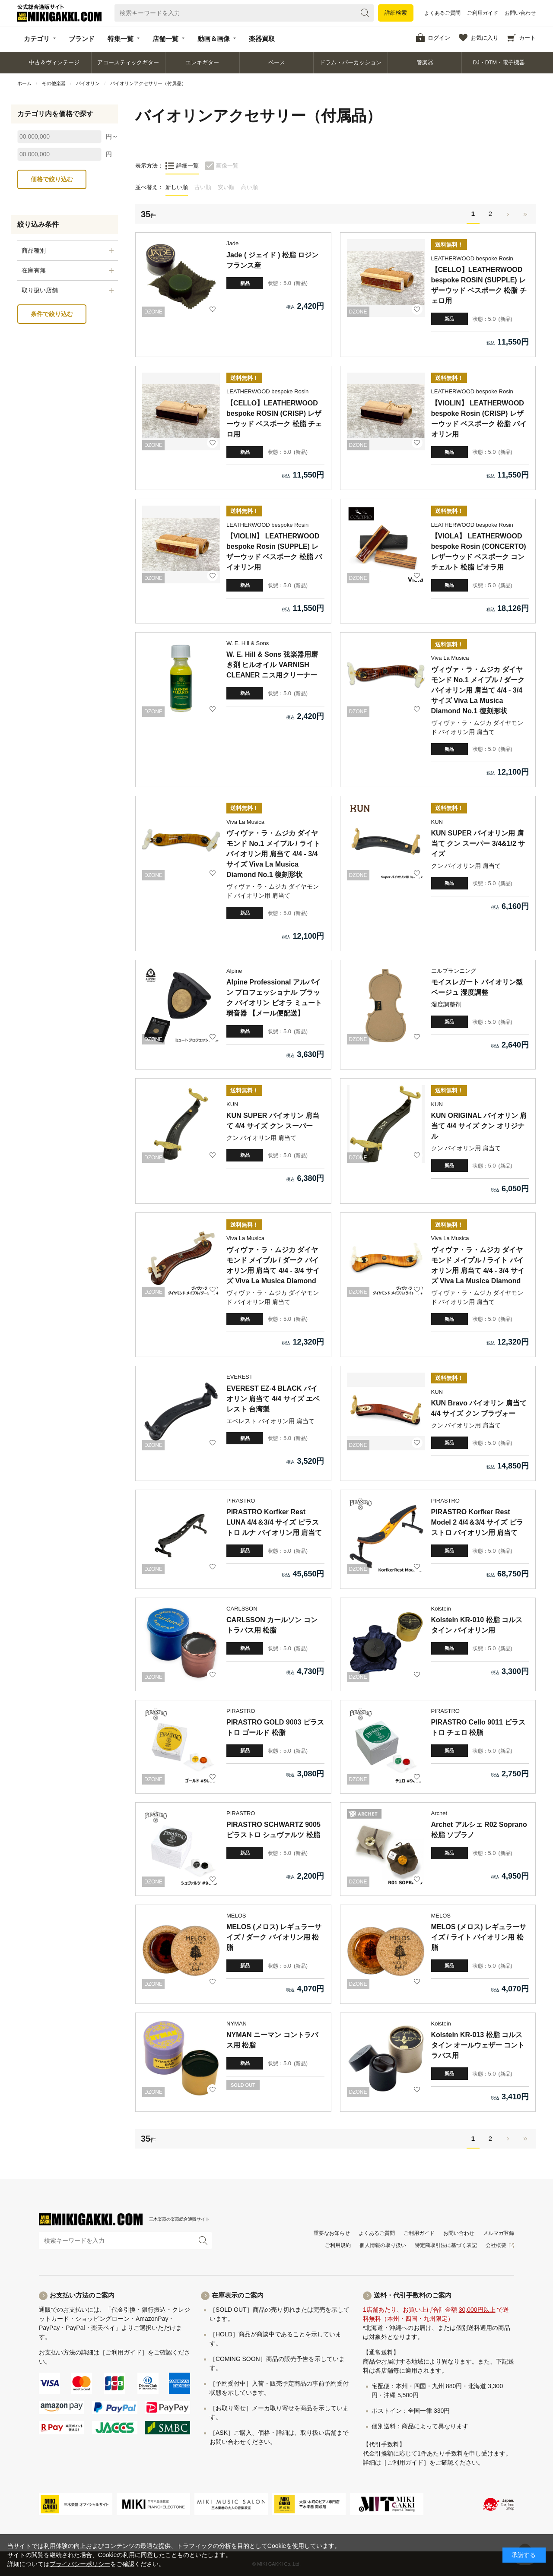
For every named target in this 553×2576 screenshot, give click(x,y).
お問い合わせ (520, 13)
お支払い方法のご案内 (82, 2295)
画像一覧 (227, 165)
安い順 (226, 187)
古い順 (202, 187)
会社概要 (496, 2245)
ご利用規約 (338, 2245)
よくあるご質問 (442, 13)
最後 (524, 214)
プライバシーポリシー (80, 2563)
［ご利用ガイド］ (123, 2352)
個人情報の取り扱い (382, 2245)
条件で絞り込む (52, 313)
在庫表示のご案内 (238, 2295)
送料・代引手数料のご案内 (412, 2295)
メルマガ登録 (498, 2233)
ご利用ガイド (482, 13)
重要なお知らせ (332, 2233)
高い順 (249, 187)
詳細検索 (396, 12)
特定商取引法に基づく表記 (446, 2245)
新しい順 (176, 187)
